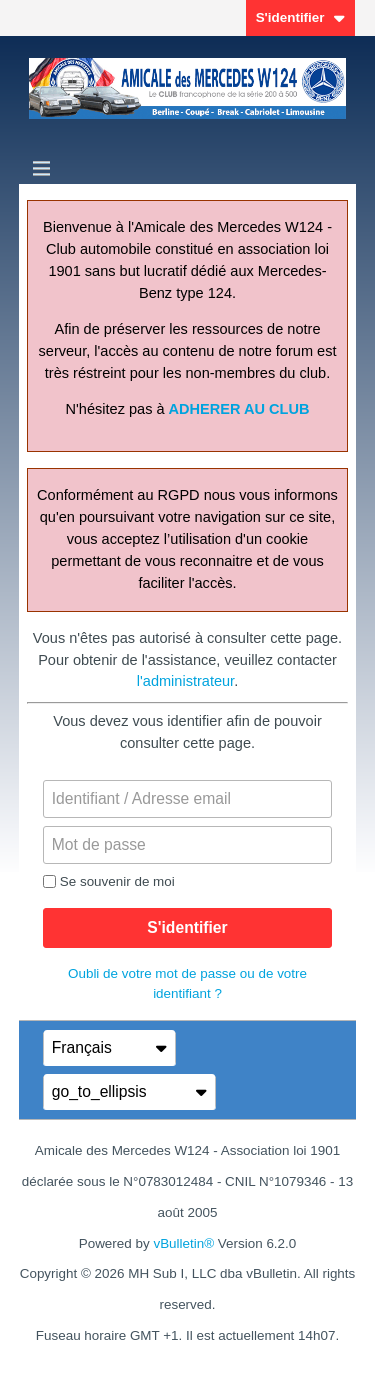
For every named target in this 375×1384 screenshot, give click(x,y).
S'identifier (301, 17)
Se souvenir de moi (109, 881)
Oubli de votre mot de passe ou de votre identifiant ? (187, 983)
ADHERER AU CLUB (239, 409)
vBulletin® (183, 1243)
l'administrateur (185, 681)
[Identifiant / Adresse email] (188, 799)
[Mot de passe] (188, 845)
